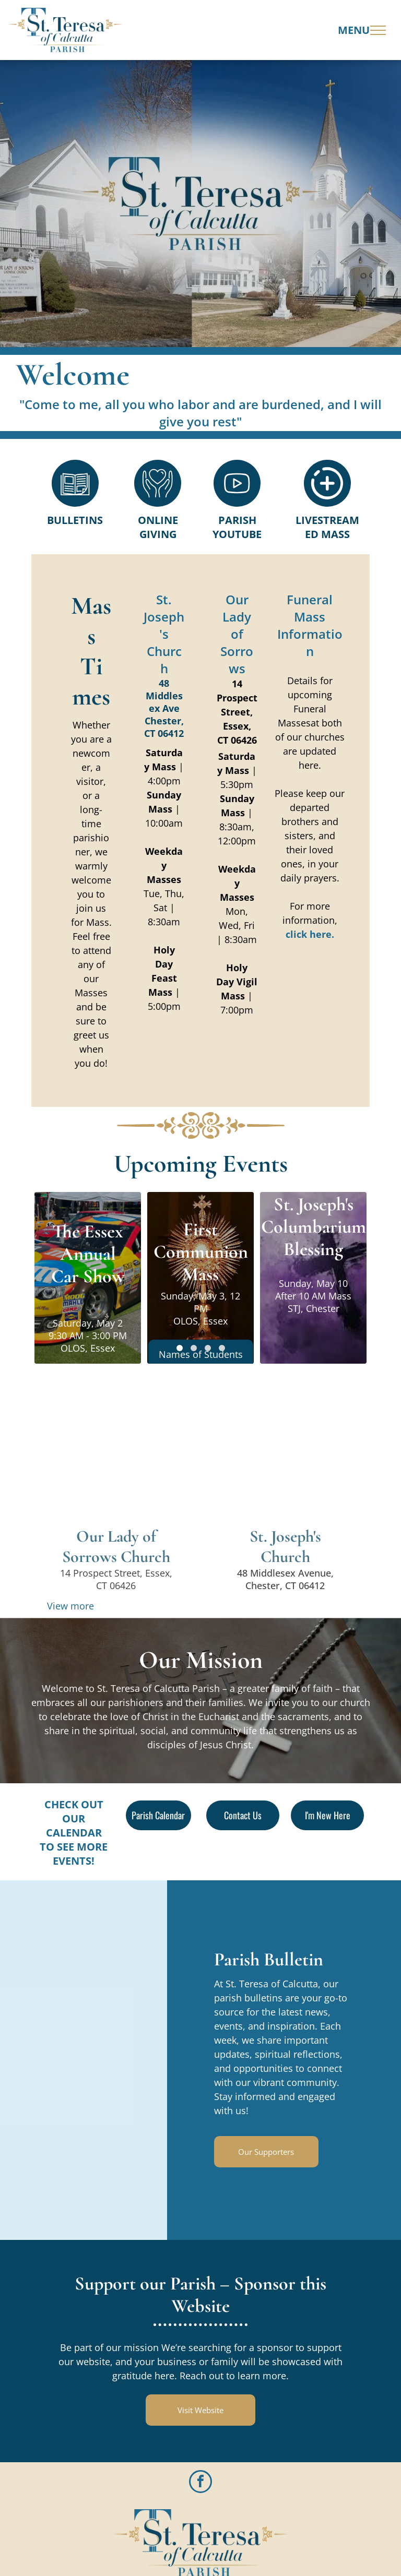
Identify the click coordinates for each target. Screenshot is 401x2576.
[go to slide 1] (179, 1348)
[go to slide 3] (208, 1348)
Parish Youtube (237, 527)
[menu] (378, 30)
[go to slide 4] (222, 1348)
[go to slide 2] (194, 1348)
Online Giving (158, 527)
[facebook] (200, 2483)
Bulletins (75, 520)
